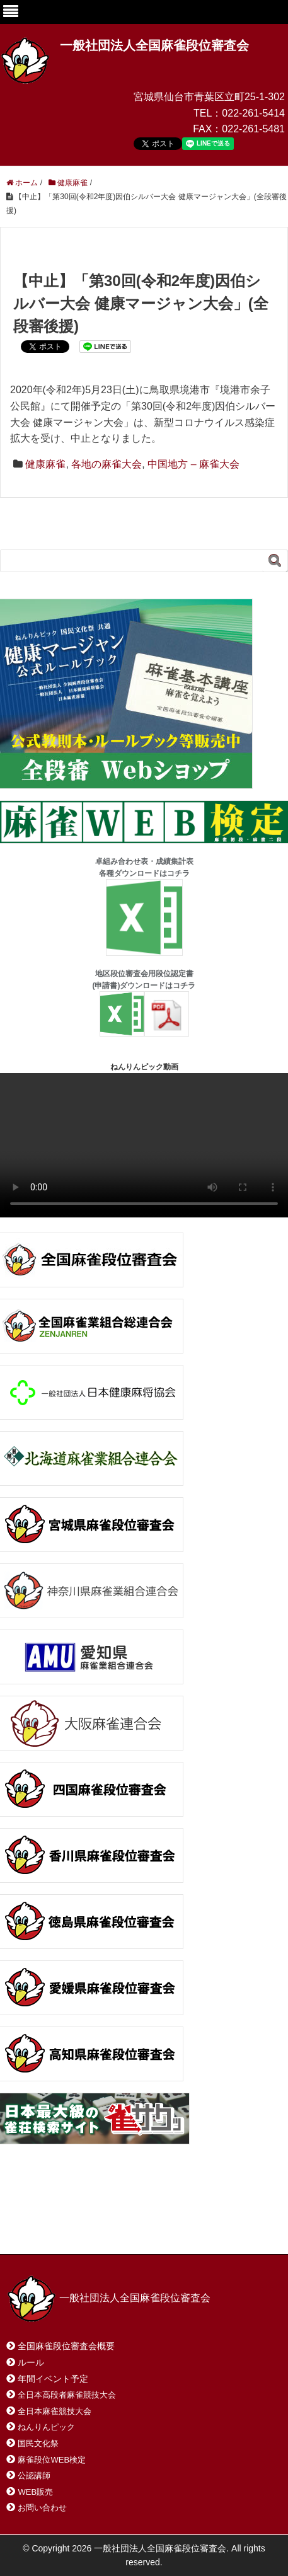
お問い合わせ (106, 2214)
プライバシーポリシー (66, 2228)
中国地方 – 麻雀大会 (193, 464)
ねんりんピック (46, 2427)
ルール (31, 2362)
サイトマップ (188, 2214)
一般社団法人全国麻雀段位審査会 (154, 45)
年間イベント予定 (53, 2379)
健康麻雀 (45, 464)
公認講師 (34, 2475)
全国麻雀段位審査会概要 (66, 2346)
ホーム (37, 2214)
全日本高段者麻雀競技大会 (67, 2395)
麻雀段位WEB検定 (52, 2459)
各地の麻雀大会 (106, 464)
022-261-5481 (253, 129)
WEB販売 (35, 2492)
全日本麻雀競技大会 (54, 2411)
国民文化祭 (38, 2443)
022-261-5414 (253, 113)
